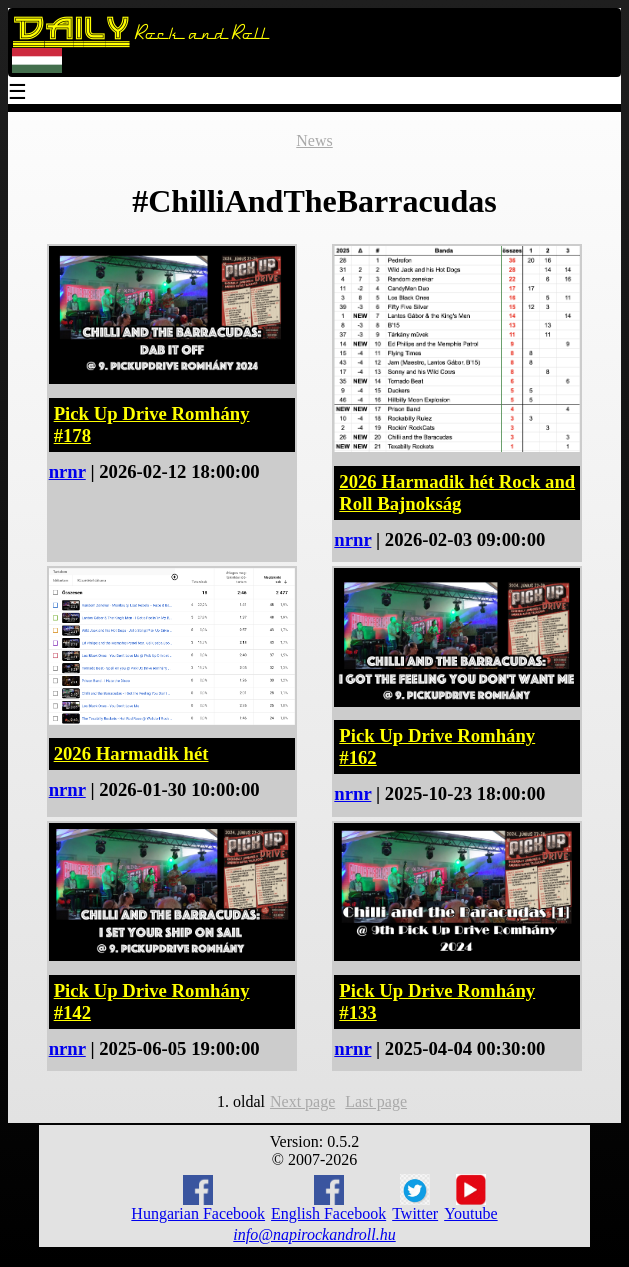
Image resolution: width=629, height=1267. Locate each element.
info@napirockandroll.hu (314, 1234)
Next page (302, 1101)
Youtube (471, 1198)
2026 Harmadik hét (131, 753)
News (314, 140)
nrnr (67, 471)
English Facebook (328, 1198)
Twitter (415, 1198)
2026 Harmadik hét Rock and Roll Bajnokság (457, 492)
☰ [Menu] (18, 93)
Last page (376, 1101)
